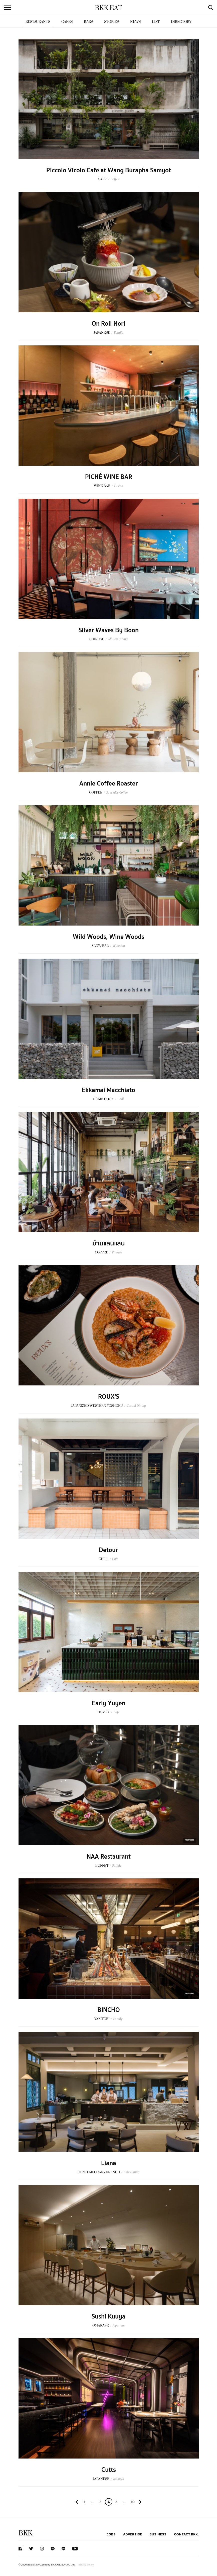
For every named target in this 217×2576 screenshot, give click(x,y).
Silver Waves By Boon (109, 630)
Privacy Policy (86, 2564)
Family (118, 332)
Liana (108, 2163)
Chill (120, 1099)
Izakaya (118, 2479)
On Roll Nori (108, 324)
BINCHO (108, 2010)
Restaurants (38, 22)
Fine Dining (131, 2172)
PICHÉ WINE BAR (108, 477)
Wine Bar (119, 946)
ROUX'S (108, 1397)
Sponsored (189, 1840)
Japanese (119, 2325)
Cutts (108, 2470)
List (156, 22)
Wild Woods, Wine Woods (108, 937)
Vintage (117, 1252)
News (135, 22)
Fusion (118, 486)
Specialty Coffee (117, 792)
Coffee (114, 179)
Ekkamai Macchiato (108, 1090)
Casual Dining (136, 1405)
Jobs (111, 2534)
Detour (108, 1550)
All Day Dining (118, 639)
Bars (88, 22)
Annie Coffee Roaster (108, 784)
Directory (181, 22)
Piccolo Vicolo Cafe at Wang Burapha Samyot (108, 170)
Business (157, 2534)
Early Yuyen (108, 1703)
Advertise (132, 2534)
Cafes (67, 22)
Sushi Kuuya (108, 2316)
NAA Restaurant (109, 1857)
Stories (111, 22)
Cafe (115, 1559)
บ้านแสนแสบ (108, 1243)
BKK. (26, 2533)
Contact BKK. (186, 2534)
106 (132, 2503)
